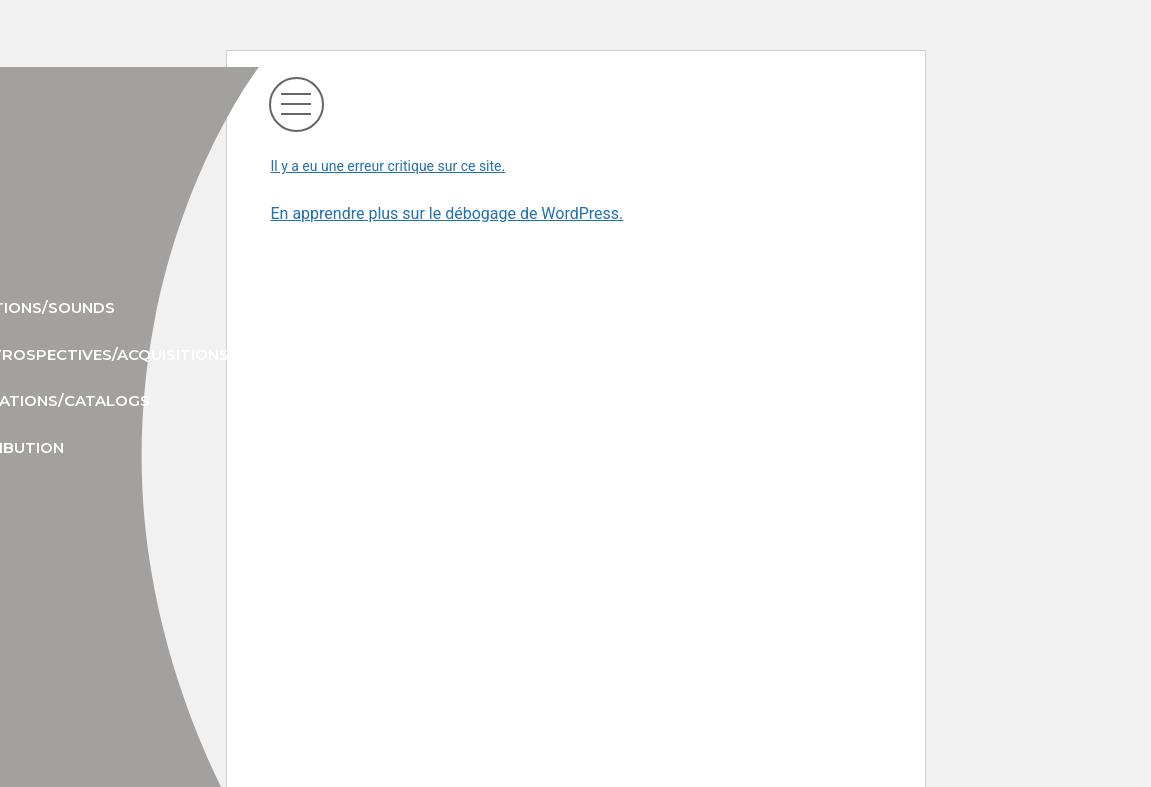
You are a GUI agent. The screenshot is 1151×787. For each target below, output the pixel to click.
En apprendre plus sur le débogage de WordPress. (447, 213)
